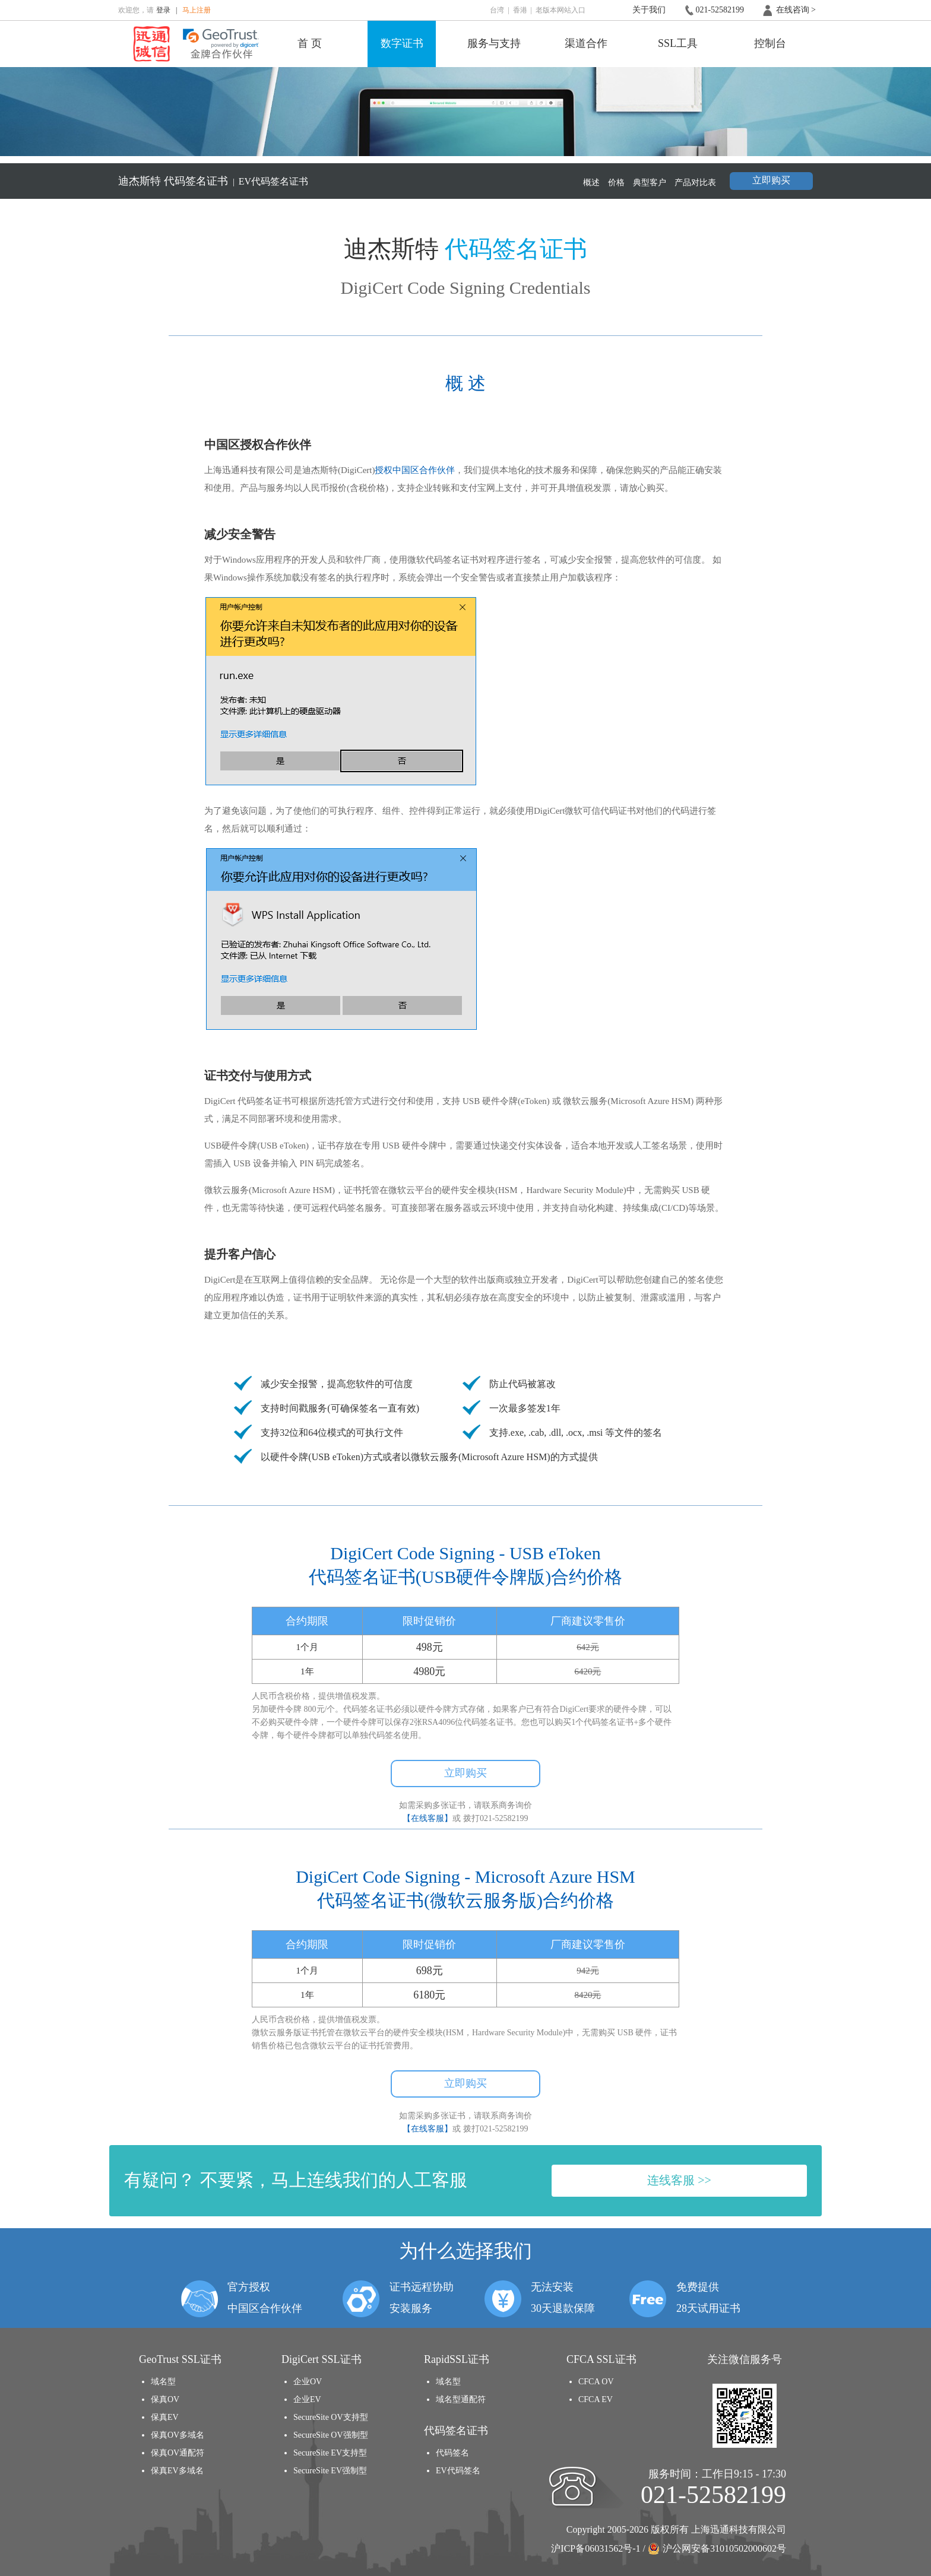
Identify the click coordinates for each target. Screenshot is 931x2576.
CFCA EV (595, 2399)
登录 (163, 10)
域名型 (163, 2381)
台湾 (497, 10)
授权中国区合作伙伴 (415, 470)
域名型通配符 (461, 2399)
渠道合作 (586, 43)
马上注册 (196, 10)
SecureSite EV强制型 (330, 2470)
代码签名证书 (195, 181)
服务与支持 (494, 43)
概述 (591, 182)
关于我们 (649, 9)
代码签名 (452, 2452)
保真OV (165, 2399)
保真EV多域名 (177, 2470)
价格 (616, 182)
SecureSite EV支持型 (330, 2452)
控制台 (770, 43)
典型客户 (649, 182)
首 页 (309, 43)
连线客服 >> (679, 2180)
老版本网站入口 (560, 10)
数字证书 (402, 43)
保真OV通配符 (177, 2452)
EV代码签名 (458, 2470)
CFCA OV (596, 2381)
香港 (520, 10)
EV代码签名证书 (273, 181)
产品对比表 (695, 182)
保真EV (165, 2417)
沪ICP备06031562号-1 (595, 2548)
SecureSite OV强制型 (330, 2435)
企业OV (307, 2381)
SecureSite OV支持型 (330, 2417)
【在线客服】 (427, 1818)
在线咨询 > (796, 9)
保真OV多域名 (177, 2435)
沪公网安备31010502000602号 (717, 2549)
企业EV (307, 2399)
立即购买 (771, 180)
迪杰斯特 (139, 181)
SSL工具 (678, 43)
